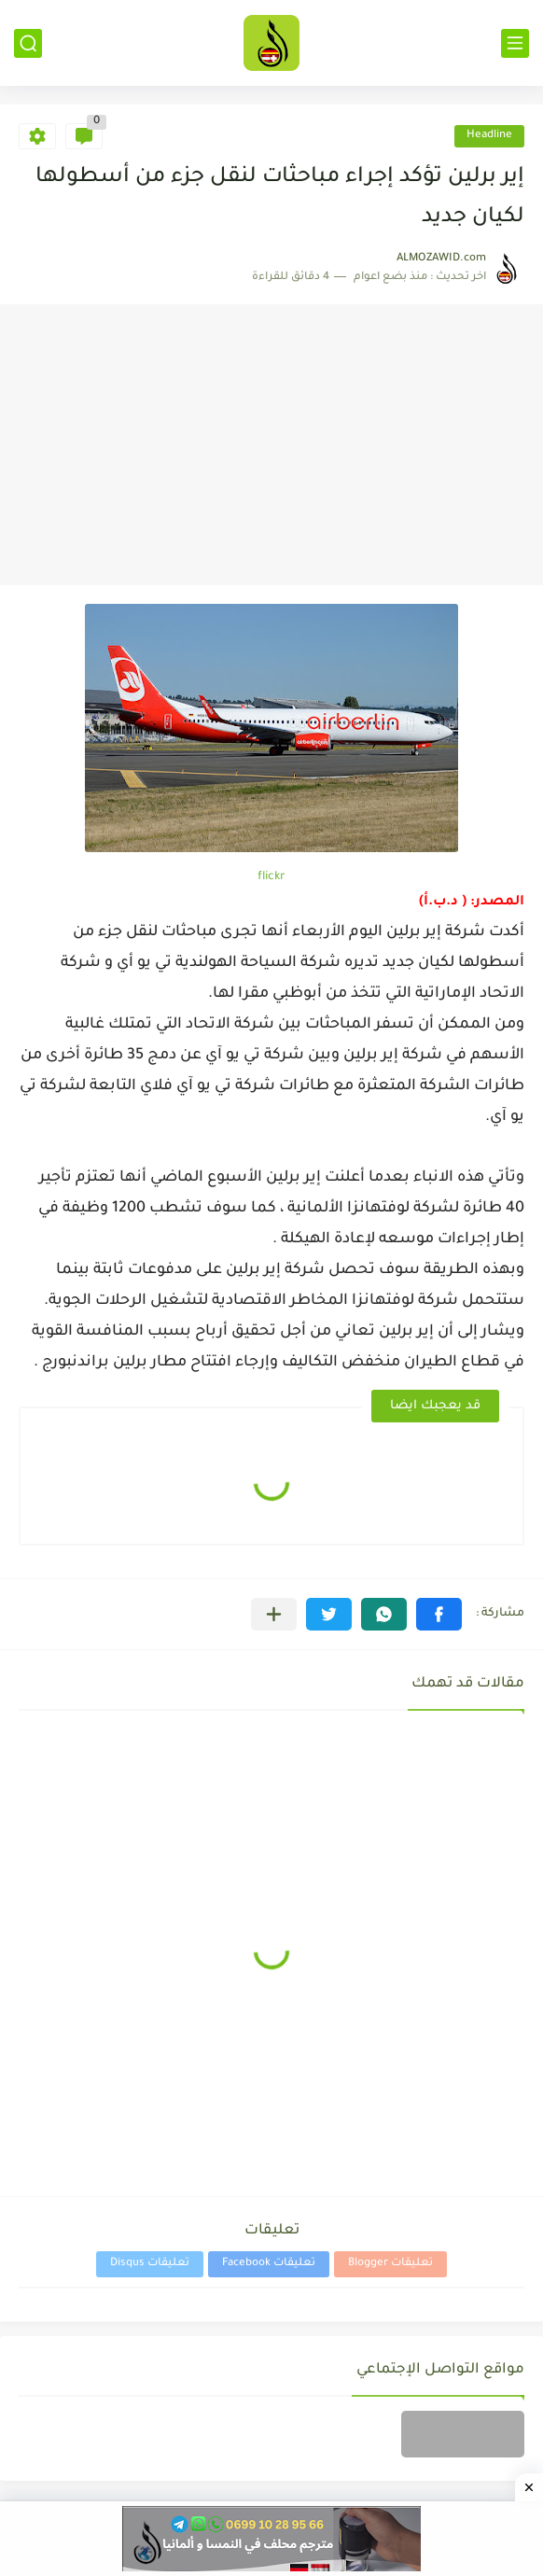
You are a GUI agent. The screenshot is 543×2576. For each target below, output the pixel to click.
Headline (489, 136)
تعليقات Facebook (268, 2264)
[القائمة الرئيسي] (515, 43)
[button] (439, 1614)
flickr (271, 877)
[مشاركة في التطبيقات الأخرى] (274, 1614)
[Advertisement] (271, 445)
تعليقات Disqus (149, 2264)
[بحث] (28, 43)
